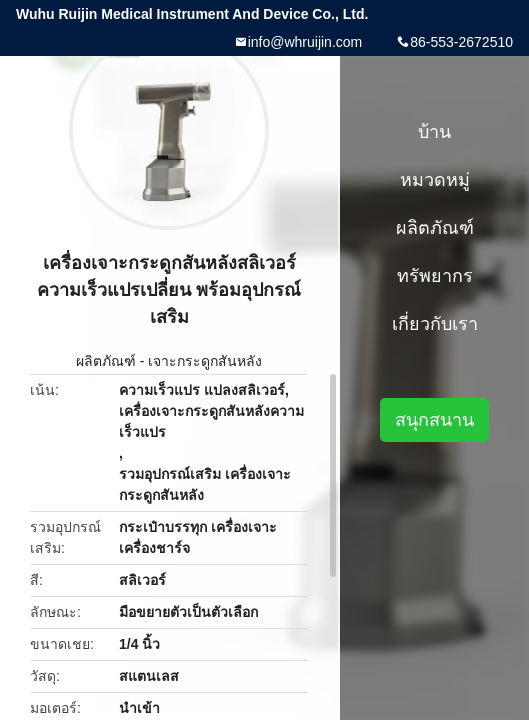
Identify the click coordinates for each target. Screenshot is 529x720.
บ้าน (434, 132)
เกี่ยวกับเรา (435, 324)
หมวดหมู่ (435, 180)
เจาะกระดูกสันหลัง (205, 361)
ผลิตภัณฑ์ (106, 361)
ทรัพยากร (435, 276)
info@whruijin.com (305, 42)
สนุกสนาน (434, 420)
